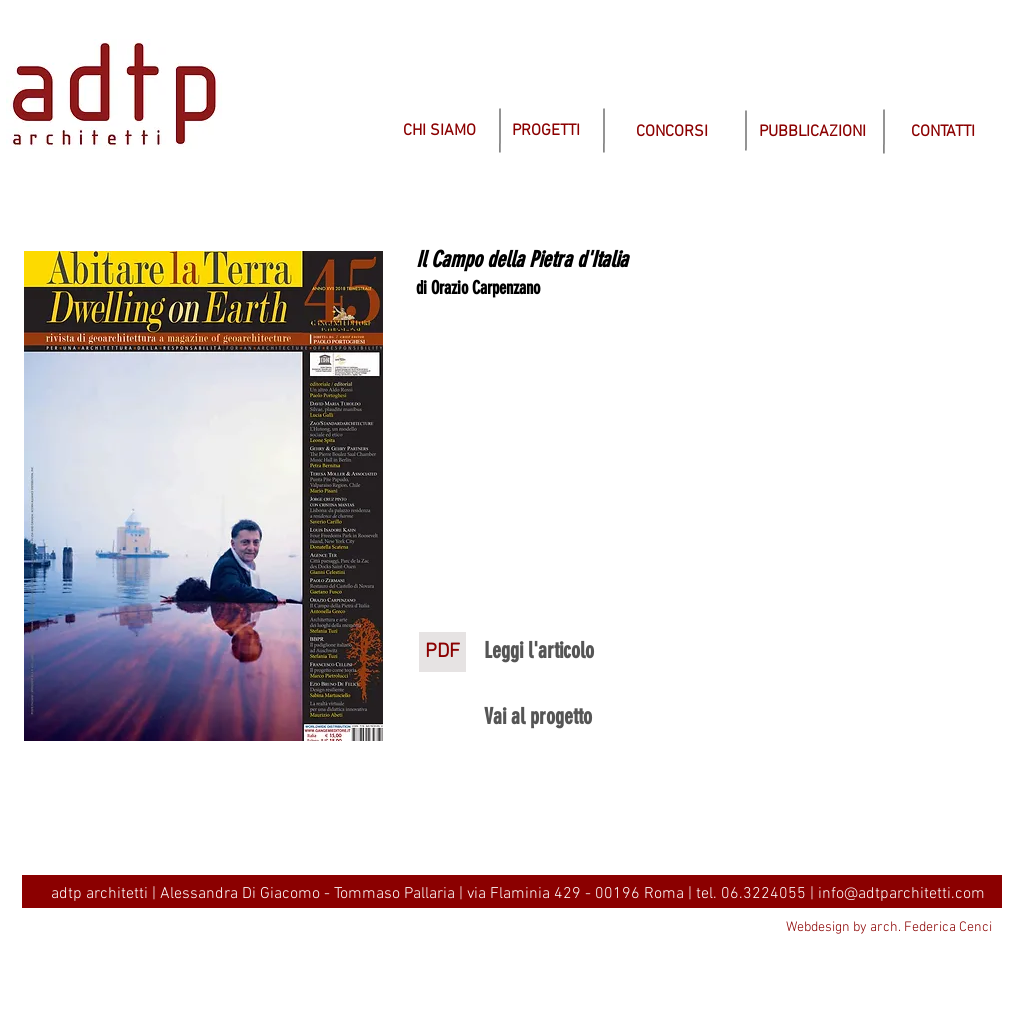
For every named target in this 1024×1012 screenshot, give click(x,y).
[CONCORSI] (671, 132)
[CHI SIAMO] (439, 131)
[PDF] (442, 652)
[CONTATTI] (943, 132)
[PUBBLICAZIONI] (812, 132)
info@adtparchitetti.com (901, 894)
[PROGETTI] (546, 131)
